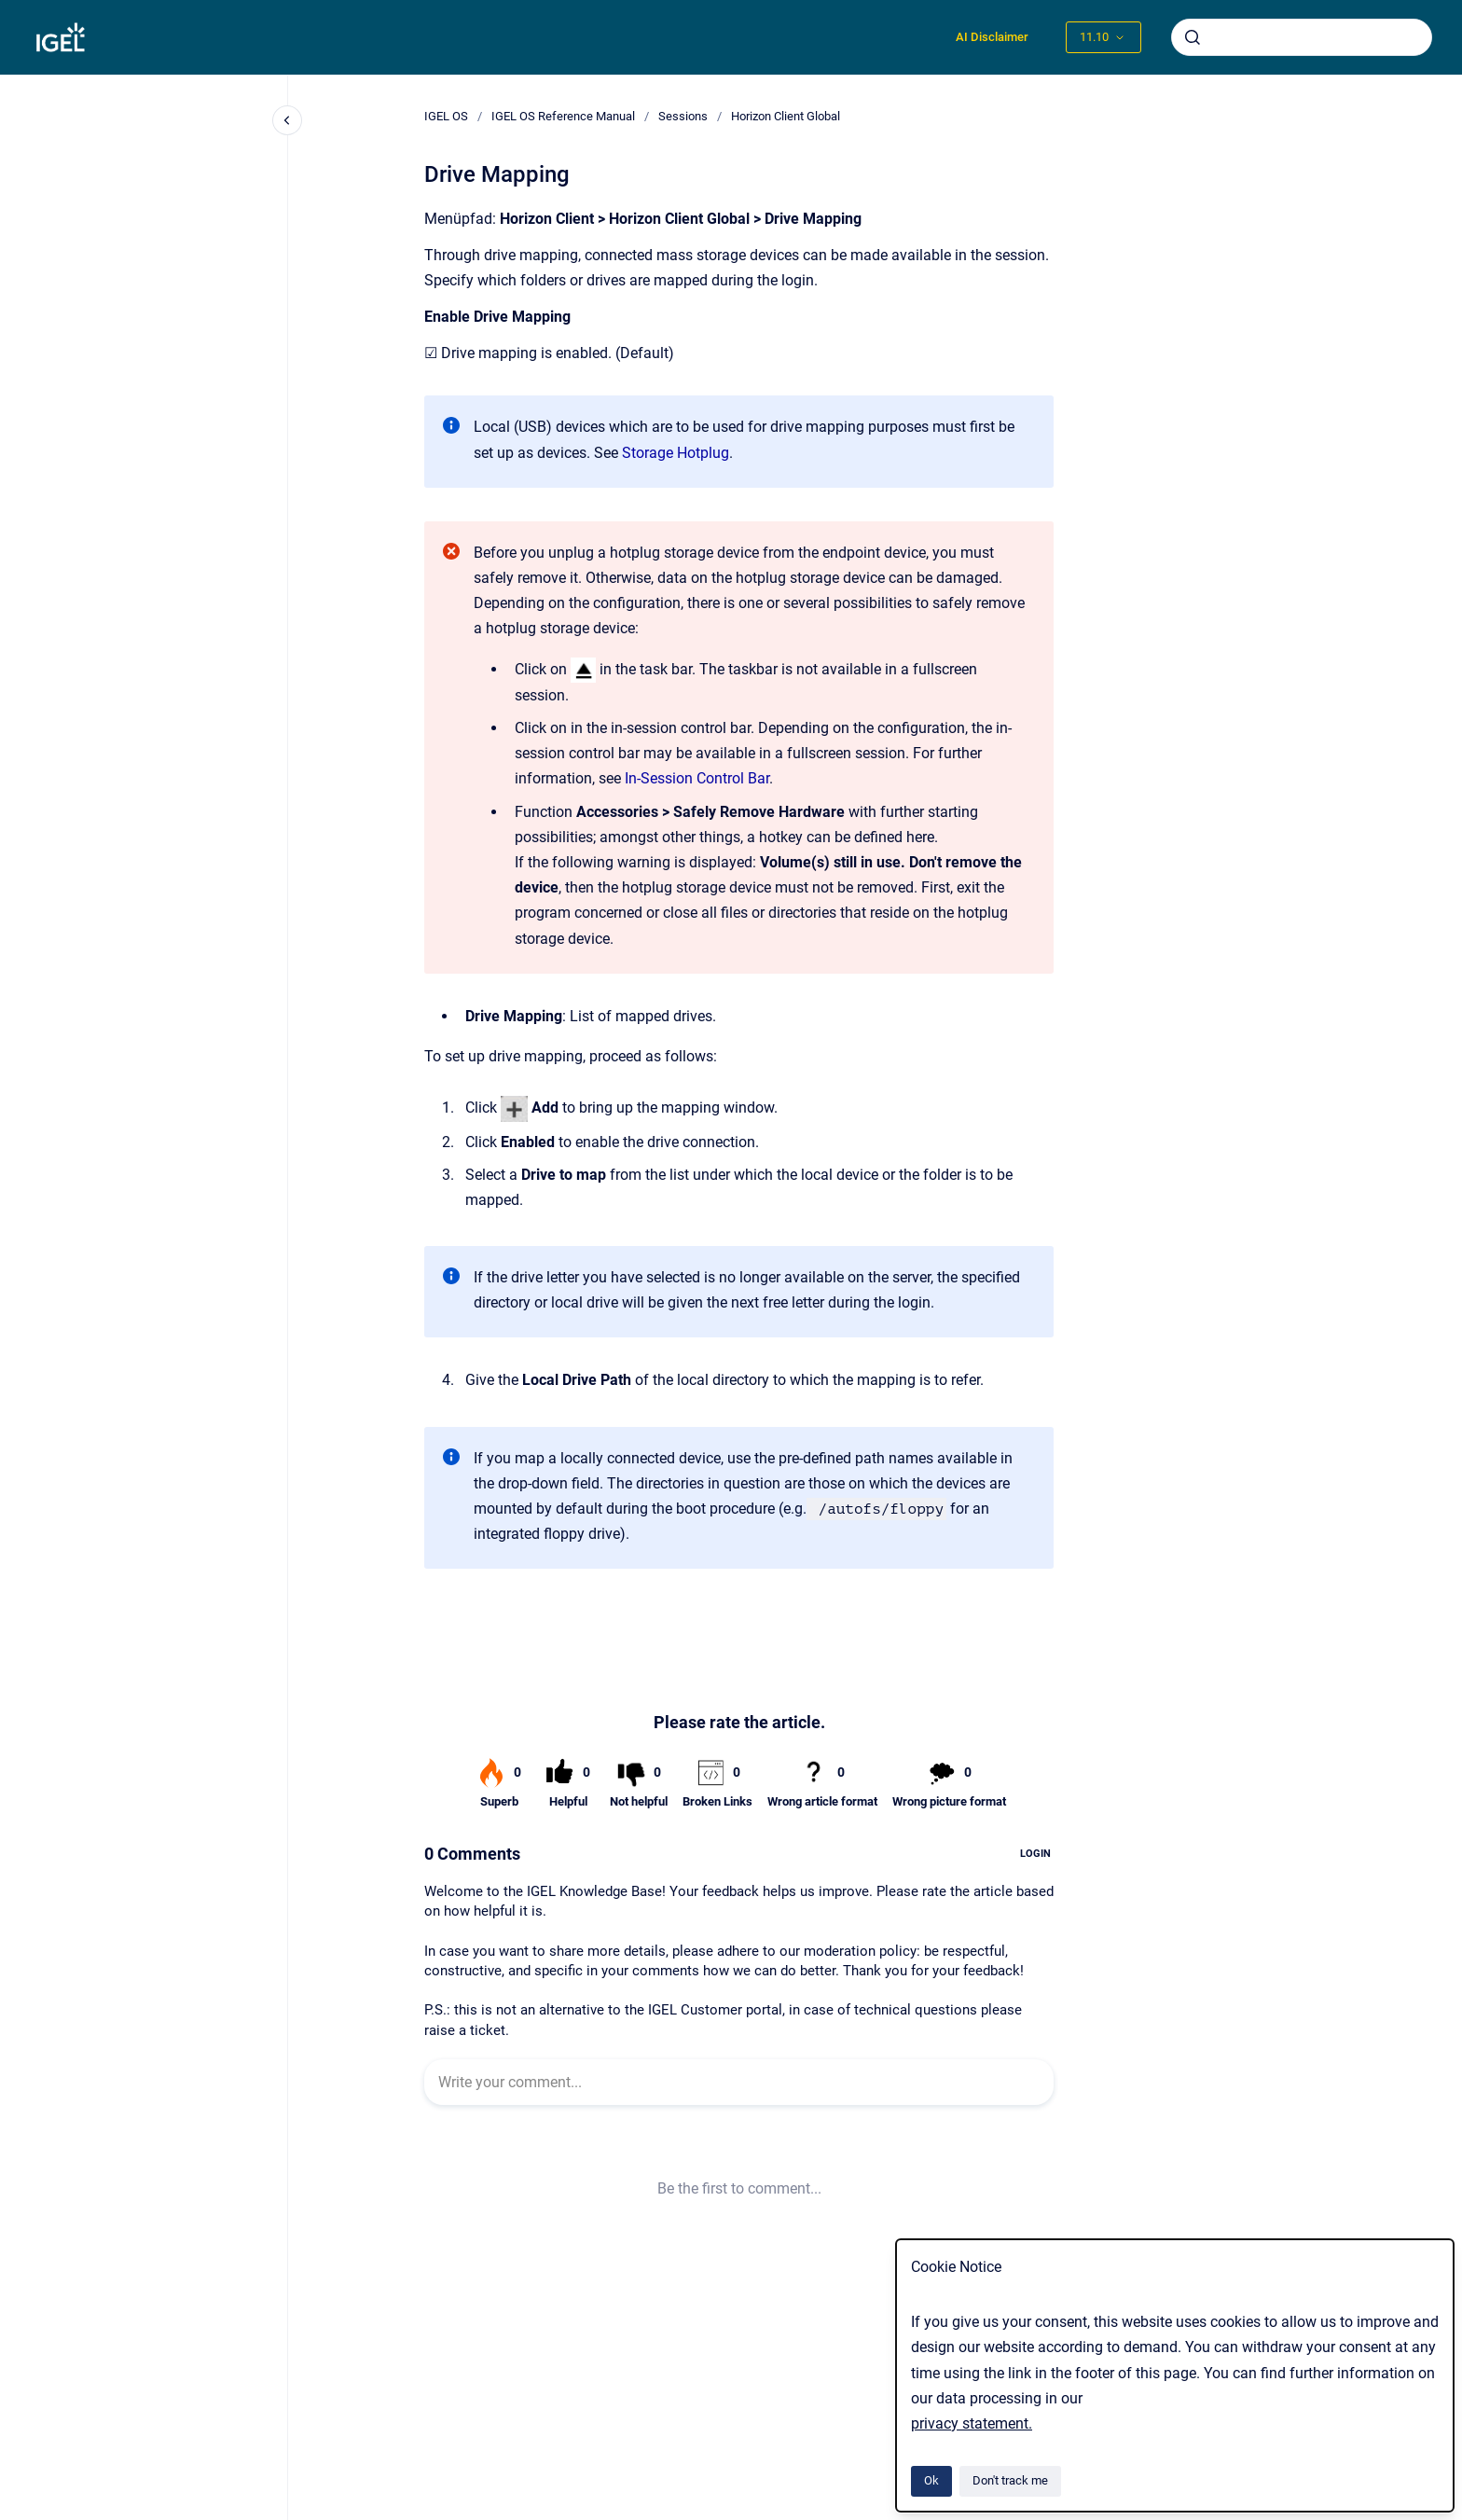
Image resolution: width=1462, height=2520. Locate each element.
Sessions (683, 116)
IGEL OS (446, 116)
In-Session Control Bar (697, 778)
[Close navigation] (287, 120)
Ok (931, 2480)
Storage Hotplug (675, 453)
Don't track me (1010, 2480)
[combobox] (1301, 37)
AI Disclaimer (992, 37)
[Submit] (1192, 37)
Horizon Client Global (785, 116)
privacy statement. (971, 2423)
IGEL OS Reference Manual (563, 116)
